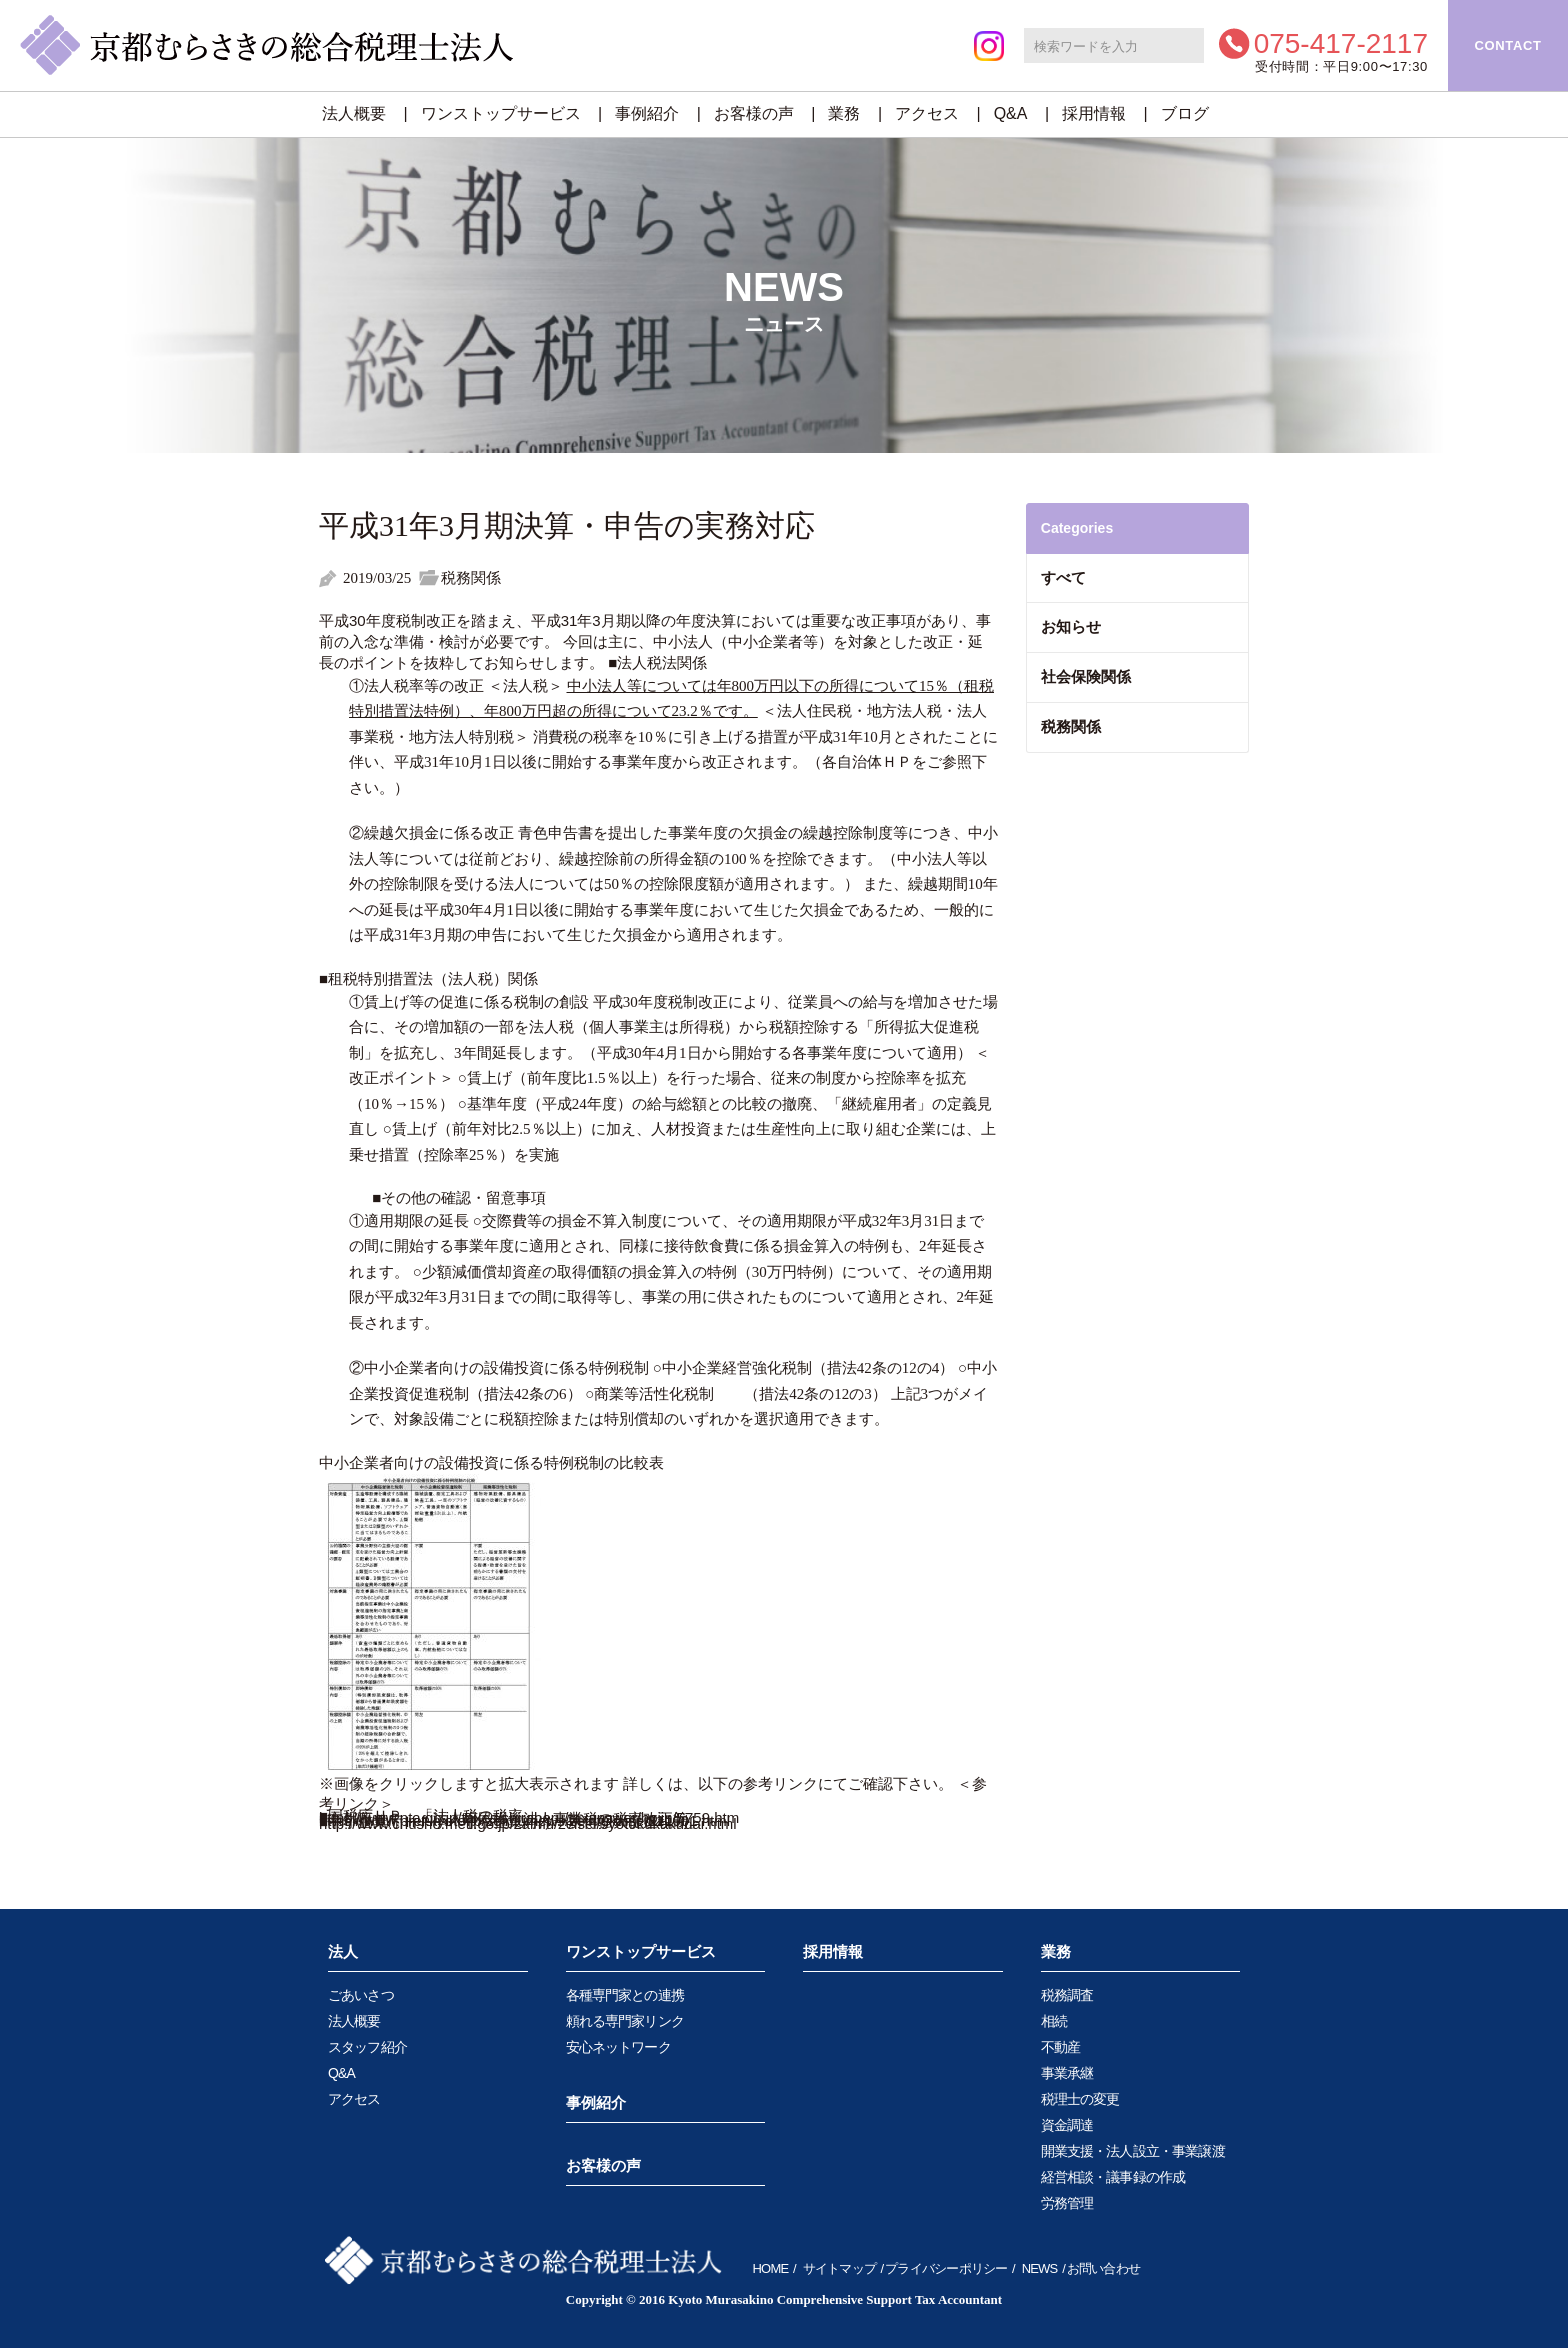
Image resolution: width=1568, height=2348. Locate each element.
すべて (1063, 577)
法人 (343, 1951)
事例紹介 (647, 113)
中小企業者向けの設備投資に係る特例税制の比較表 (491, 1462)
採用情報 (1094, 113)
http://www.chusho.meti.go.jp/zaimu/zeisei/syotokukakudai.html (528, 1824)
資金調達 (1067, 2125)
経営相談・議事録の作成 (1113, 2177)
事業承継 (1067, 2073)
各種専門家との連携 (625, 1995)
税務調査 (1067, 1995)
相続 (1054, 2021)
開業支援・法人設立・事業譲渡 (1133, 2151)
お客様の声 (754, 113)
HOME (771, 2268)
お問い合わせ (1103, 2268)
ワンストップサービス (501, 113)
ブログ (1185, 113)
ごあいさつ (361, 1995)
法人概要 (354, 113)
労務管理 (1067, 2203)
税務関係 (1071, 726)
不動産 (1060, 2047)
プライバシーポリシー (946, 2268)
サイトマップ (839, 2268)
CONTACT (1507, 45)
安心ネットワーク (618, 2047)
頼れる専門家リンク (625, 2021)
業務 (844, 113)
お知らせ (1071, 626)
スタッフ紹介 (367, 2047)
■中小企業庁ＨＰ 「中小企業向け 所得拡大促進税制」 (511, 1822)
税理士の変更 (1080, 2099)
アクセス (927, 113)
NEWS (1040, 2268)
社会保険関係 (1086, 676)
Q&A (1011, 113)
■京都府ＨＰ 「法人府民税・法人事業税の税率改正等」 (511, 1819)
